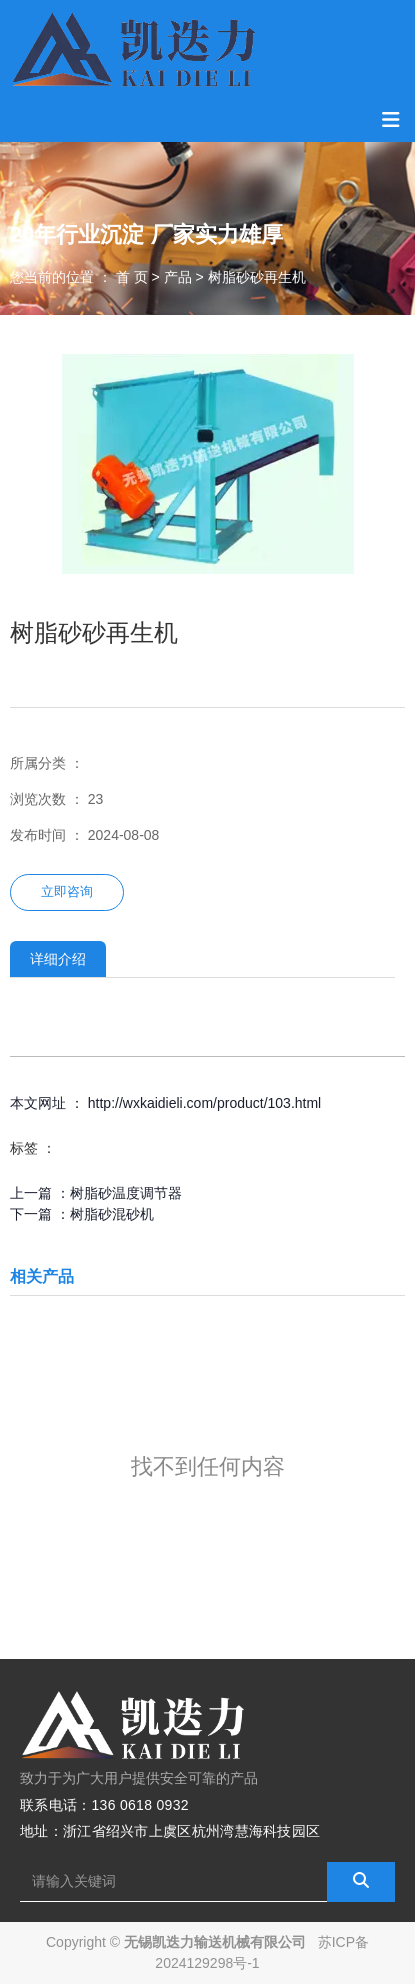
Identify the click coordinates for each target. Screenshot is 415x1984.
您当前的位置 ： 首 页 (81, 277)
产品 (178, 277)
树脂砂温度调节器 (126, 1193)
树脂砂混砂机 (112, 1214)
